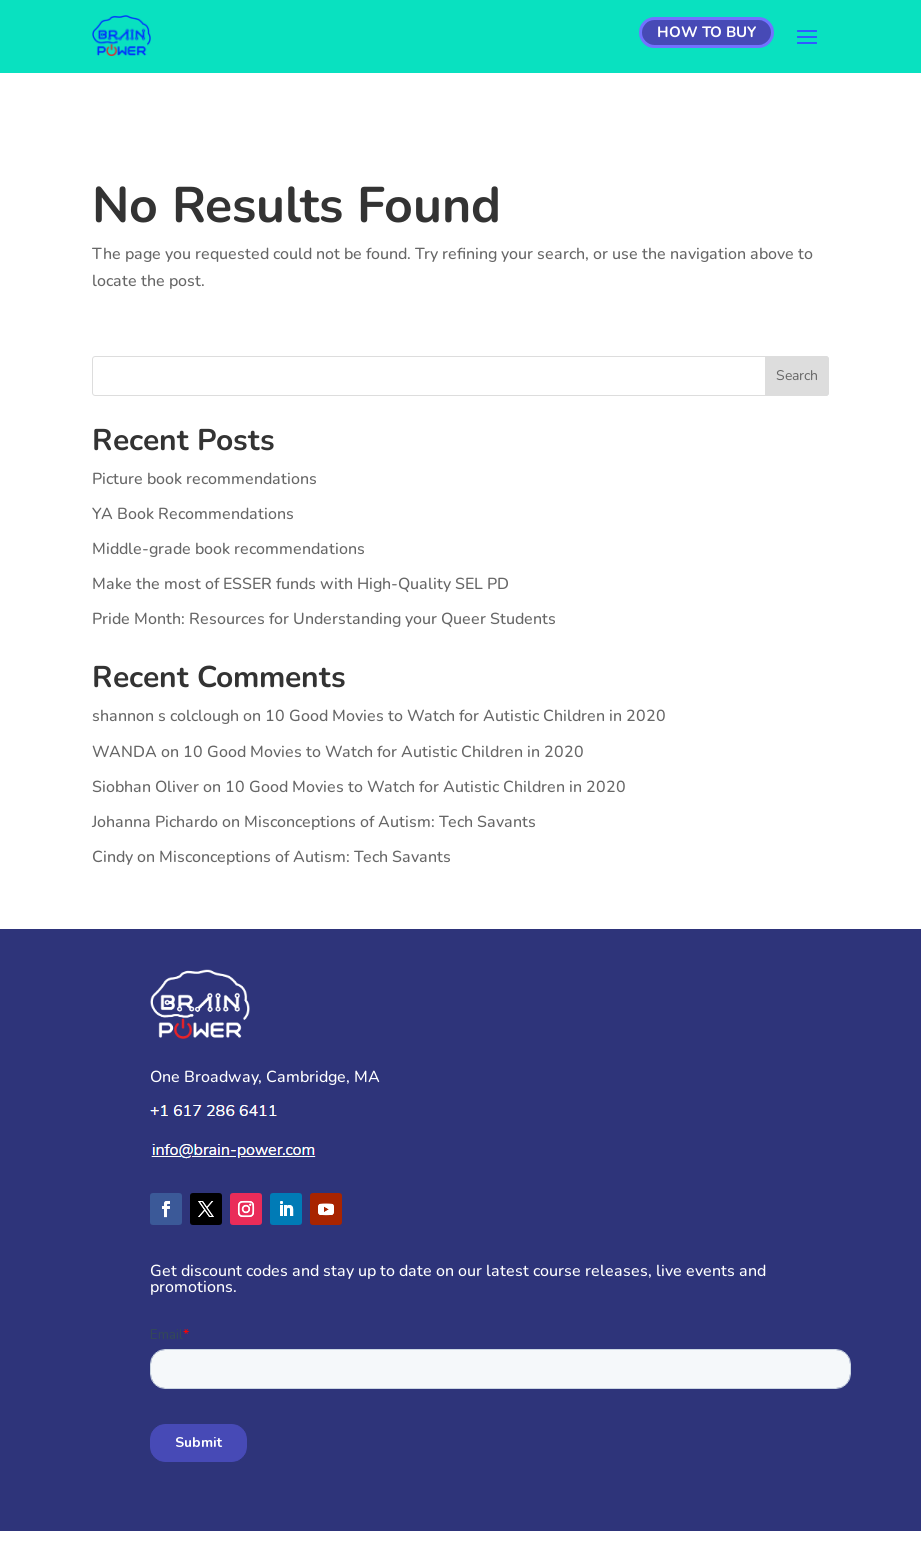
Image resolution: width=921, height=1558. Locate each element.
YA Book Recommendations (193, 514)
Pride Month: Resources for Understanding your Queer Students (324, 619)
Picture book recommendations (204, 479)
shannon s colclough (165, 716)
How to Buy (706, 32)
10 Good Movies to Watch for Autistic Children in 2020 (465, 716)
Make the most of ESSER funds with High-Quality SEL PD (300, 584)
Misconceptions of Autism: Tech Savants (390, 822)
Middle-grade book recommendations (228, 549)
